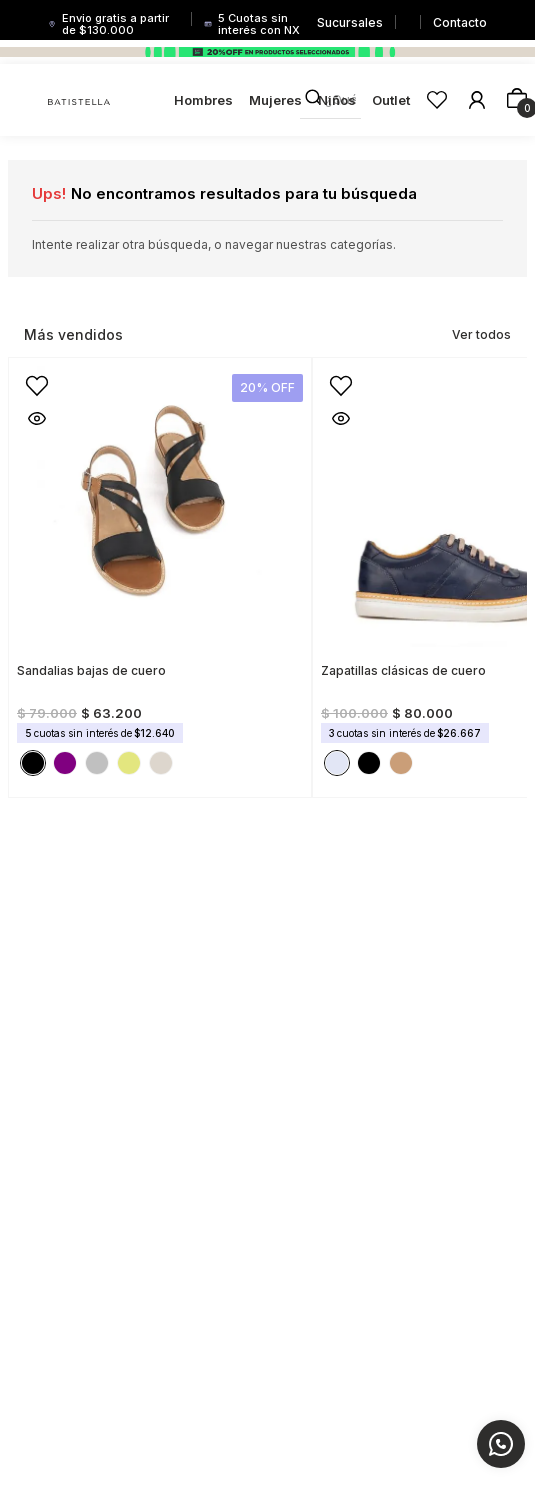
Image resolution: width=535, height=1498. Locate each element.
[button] (29, 378)
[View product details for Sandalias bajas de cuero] (160, 571)
